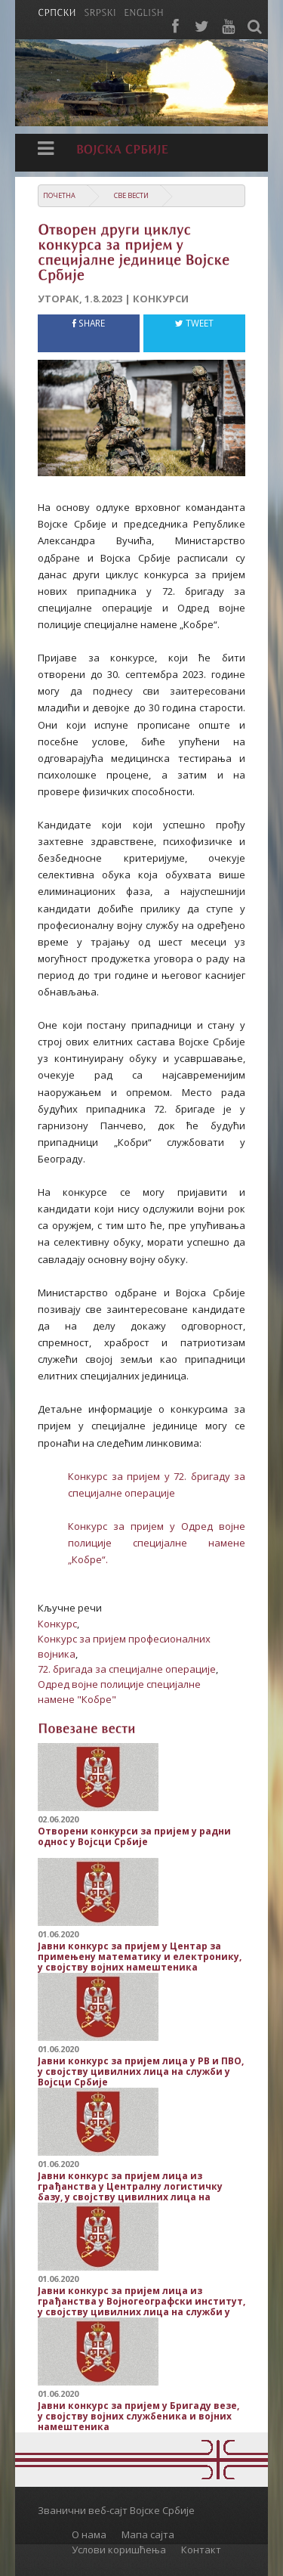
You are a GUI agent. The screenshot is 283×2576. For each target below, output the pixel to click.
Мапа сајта (148, 2534)
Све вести (131, 195)
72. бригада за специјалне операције (127, 1669)
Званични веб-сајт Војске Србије (116, 2510)
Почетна (59, 195)
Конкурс (57, 1623)
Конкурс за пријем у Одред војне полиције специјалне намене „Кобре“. (156, 1542)
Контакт (201, 2549)
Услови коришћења (119, 2549)
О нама (89, 2534)
